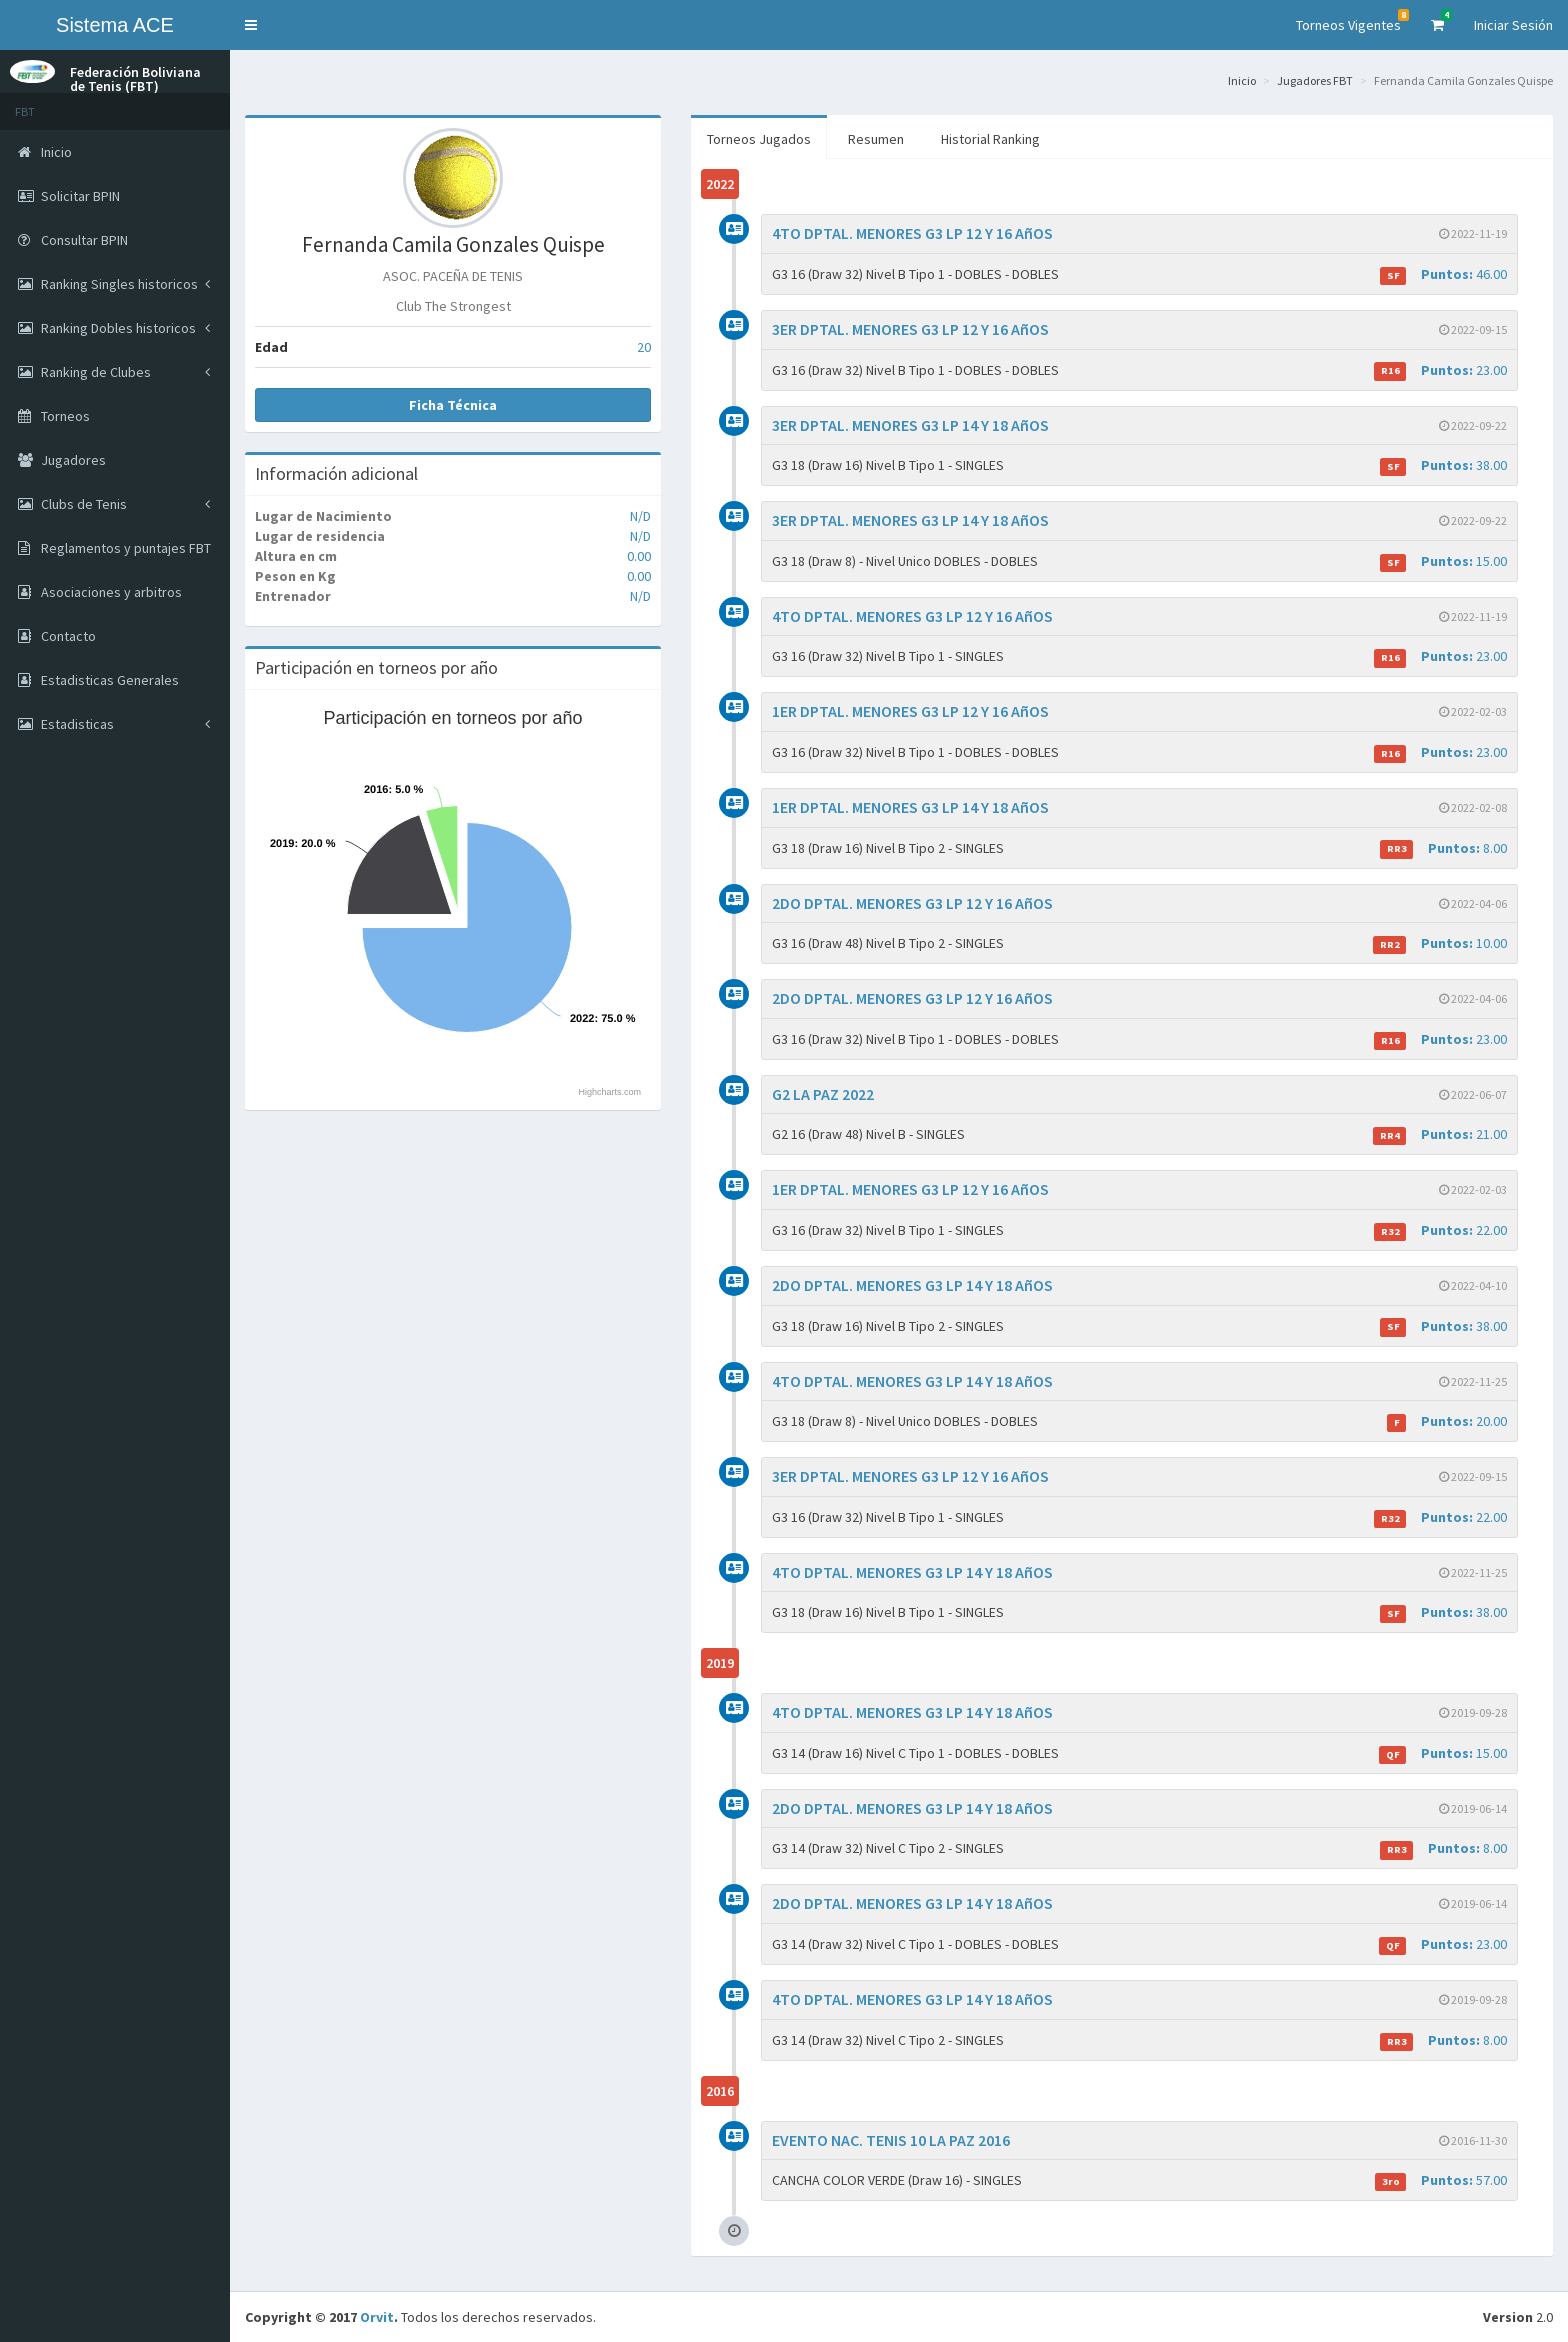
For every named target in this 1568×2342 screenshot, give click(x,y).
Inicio (1242, 80)
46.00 (1443, 274)
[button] (251, 25)
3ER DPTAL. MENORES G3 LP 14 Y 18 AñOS (910, 425)
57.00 (1441, 2180)
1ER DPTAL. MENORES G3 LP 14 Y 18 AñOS (910, 807)
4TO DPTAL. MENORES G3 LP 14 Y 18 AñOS (912, 1381)
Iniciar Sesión (1513, 25)
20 (644, 347)
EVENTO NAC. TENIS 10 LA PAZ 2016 (891, 2140)
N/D (640, 516)
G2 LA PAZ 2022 (823, 1094)
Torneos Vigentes (1352, 21)
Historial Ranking (990, 139)
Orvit (377, 2317)
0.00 (639, 556)
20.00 (1447, 1421)
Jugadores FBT (1315, 80)
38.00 (1443, 465)
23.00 (1440, 370)
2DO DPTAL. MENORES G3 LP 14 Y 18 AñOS (912, 1285)
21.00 (1440, 1134)
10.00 (1440, 943)
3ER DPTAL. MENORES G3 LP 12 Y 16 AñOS (910, 329)
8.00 (1443, 848)
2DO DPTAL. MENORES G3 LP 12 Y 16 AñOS (912, 903)
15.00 (1443, 561)
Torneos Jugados (759, 139)
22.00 (1440, 1230)
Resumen (876, 139)
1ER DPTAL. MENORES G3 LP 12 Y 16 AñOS (910, 711)
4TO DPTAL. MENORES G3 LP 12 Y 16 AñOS (912, 233)
